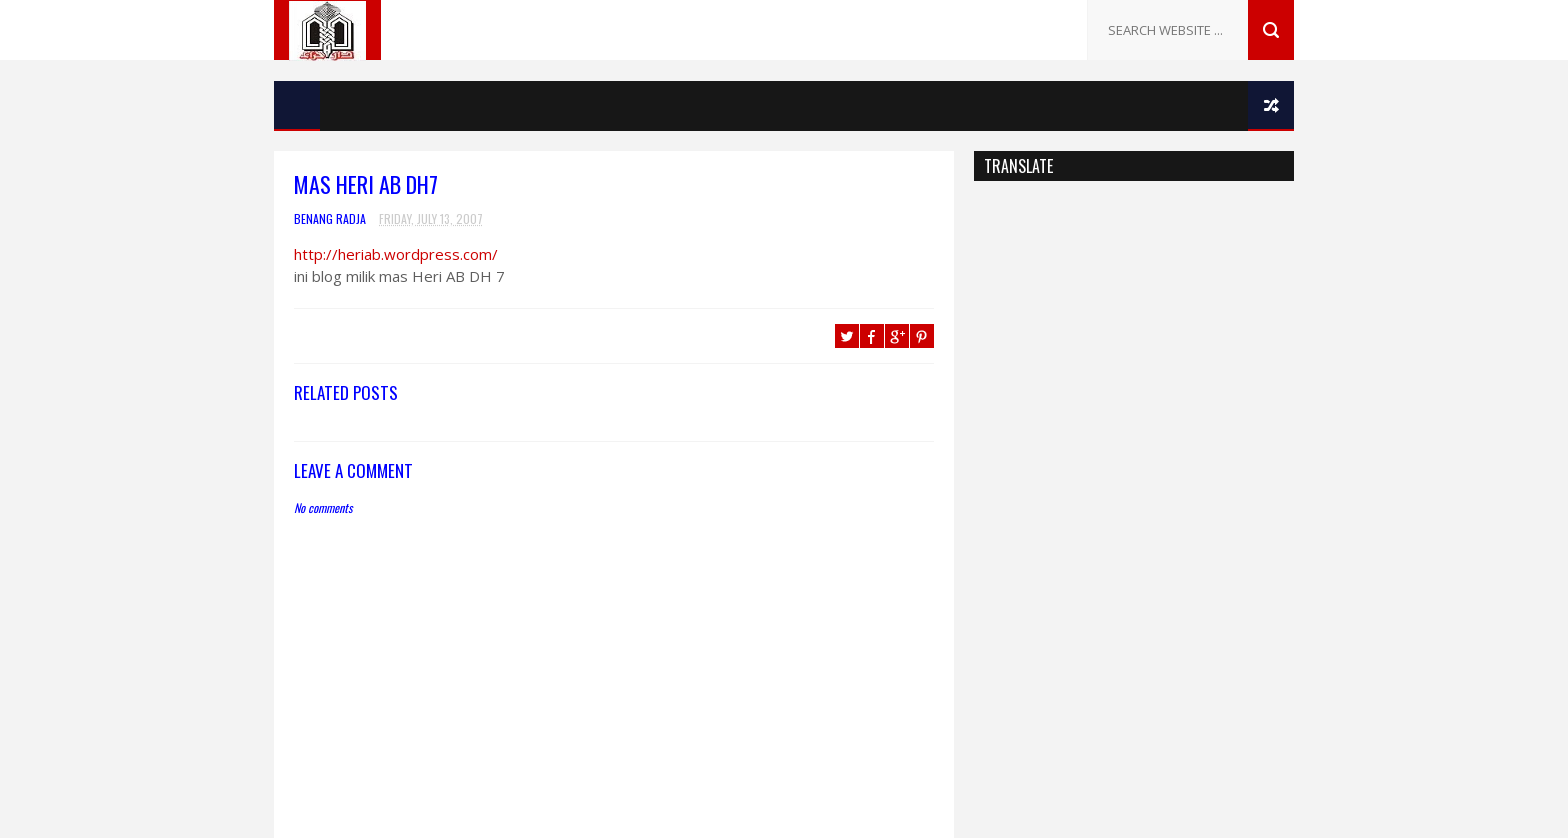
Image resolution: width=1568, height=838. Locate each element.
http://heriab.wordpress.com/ (396, 254)
